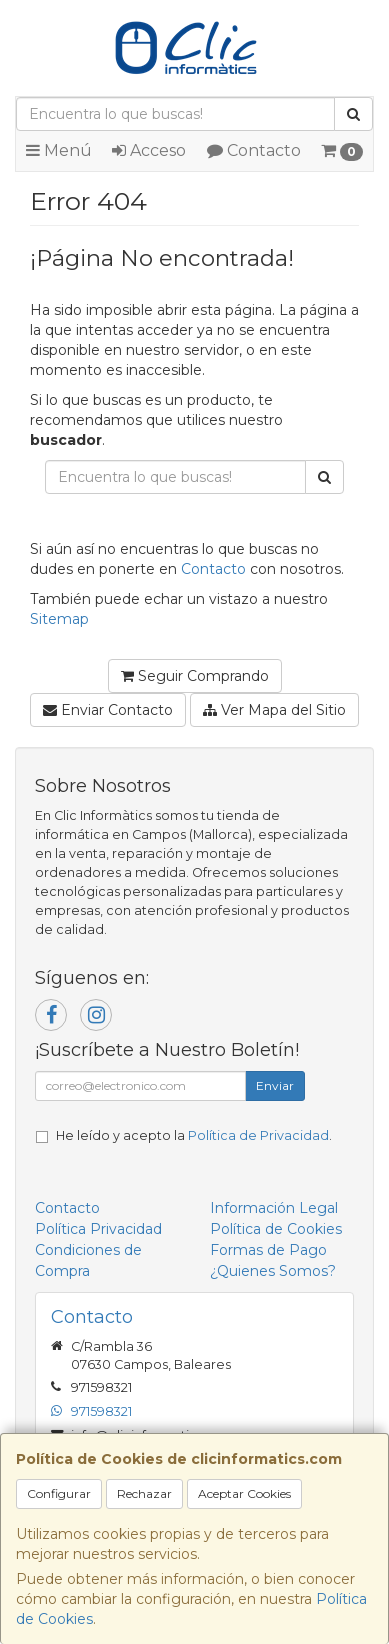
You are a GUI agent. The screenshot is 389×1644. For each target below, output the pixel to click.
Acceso (149, 150)
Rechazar (144, 1493)
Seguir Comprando (195, 676)
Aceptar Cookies (244, 1493)
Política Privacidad (98, 1229)
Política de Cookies (276, 1229)
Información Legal (274, 1208)
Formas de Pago (268, 1250)
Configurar (59, 1493)
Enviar (275, 1085)
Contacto (254, 150)
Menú (59, 150)
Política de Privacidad (258, 1135)
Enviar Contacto (108, 710)
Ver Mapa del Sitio (274, 710)
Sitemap (59, 619)
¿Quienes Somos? (273, 1271)
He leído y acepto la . (194, 1135)
